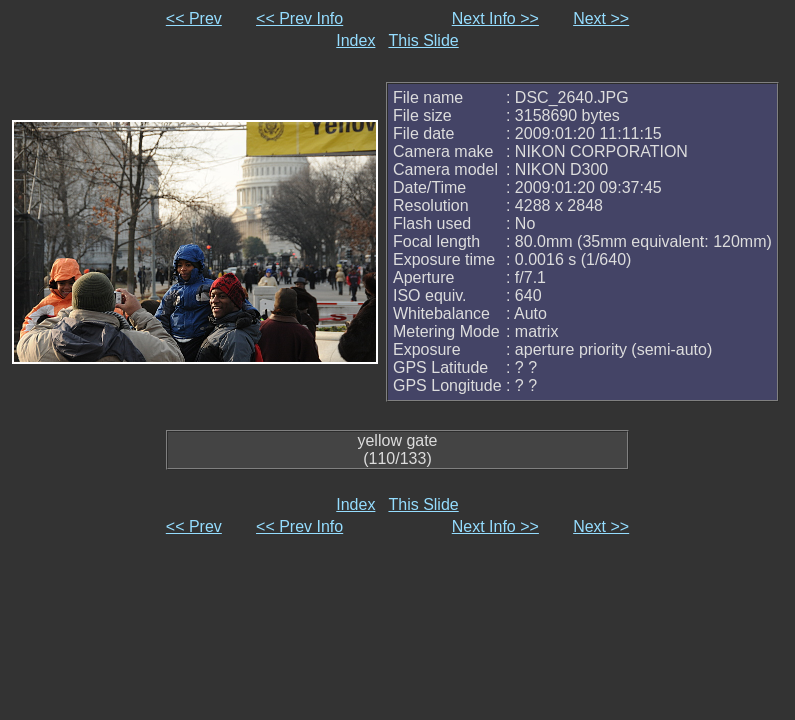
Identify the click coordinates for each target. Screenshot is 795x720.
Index (355, 40)
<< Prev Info (299, 18)
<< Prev (194, 18)
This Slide (423, 40)
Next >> (601, 18)
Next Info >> (495, 18)
